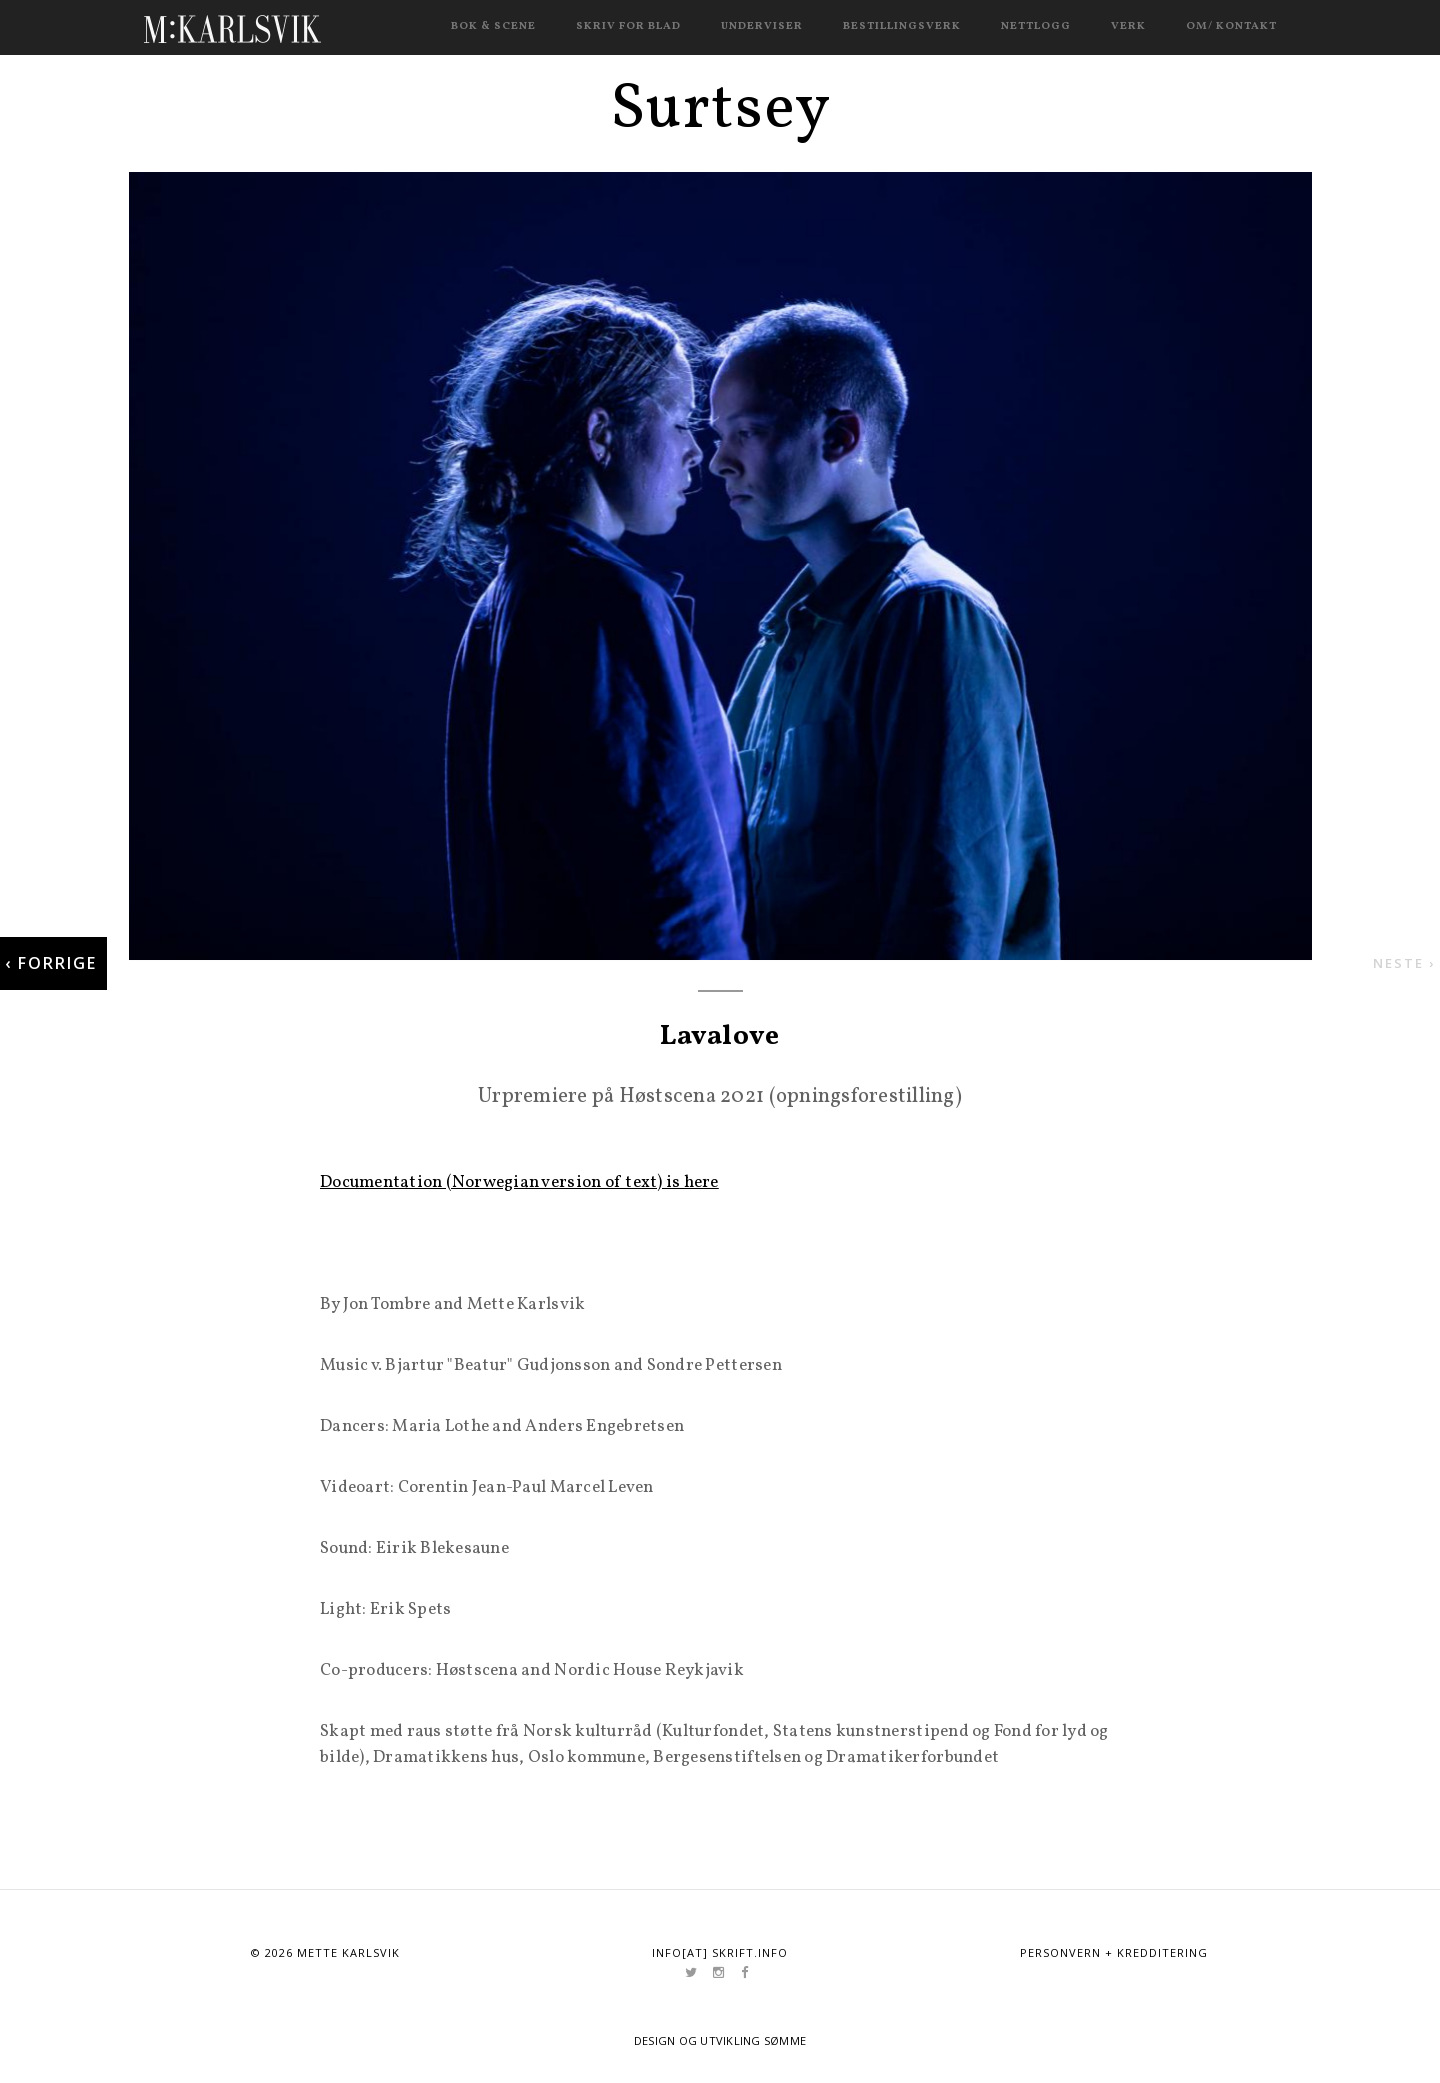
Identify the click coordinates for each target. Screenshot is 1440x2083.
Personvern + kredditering (1114, 1952)
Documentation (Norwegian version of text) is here (519, 1182)
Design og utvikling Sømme (720, 2040)
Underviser (762, 26)
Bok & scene (493, 26)
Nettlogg (1036, 26)
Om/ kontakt (1231, 26)
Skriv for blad (628, 26)
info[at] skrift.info (720, 1952)
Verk (1128, 26)
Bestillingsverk (902, 26)
